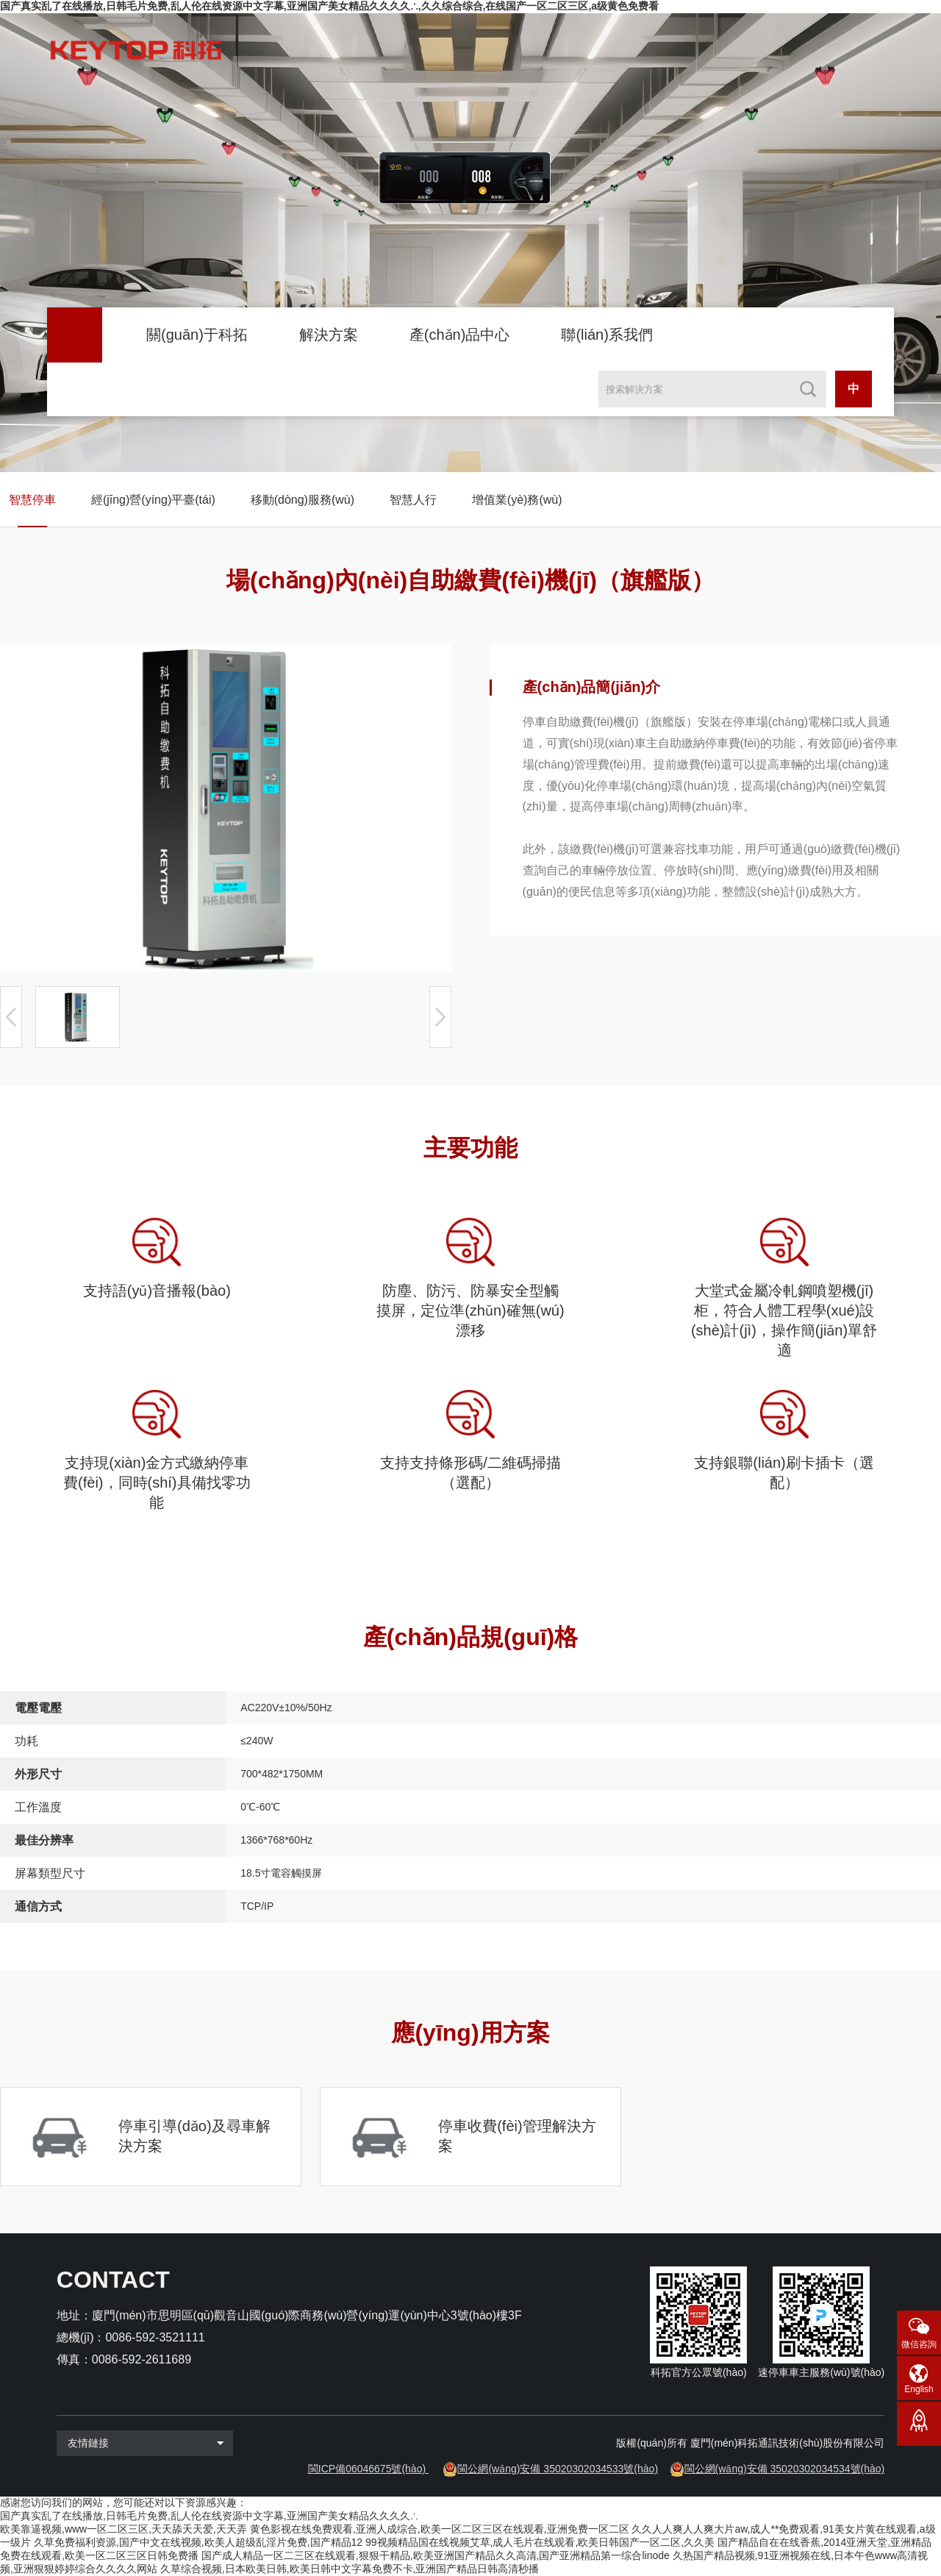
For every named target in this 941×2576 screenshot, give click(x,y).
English (918, 2389)
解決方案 (328, 335)
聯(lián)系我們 (606, 335)
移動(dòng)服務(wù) (302, 499)
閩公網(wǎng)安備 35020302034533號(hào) (557, 2469)
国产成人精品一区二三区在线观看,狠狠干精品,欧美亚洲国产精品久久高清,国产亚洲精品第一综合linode (435, 2555)
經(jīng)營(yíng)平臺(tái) (153, 499)
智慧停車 (32, 499)
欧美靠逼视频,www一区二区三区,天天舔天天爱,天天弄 (123, 2529)
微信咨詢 (919, 2344)
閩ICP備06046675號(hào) (367, 2469)
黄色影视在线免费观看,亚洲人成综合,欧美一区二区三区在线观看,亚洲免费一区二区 (439, 2529)
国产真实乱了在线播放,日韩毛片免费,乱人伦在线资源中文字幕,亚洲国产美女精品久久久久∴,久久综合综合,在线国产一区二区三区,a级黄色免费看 (329, 6)
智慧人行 (413, 499)
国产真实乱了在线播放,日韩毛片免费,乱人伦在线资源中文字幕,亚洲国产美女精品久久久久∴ (209, 2516)
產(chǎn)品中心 (459, 335)
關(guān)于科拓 (197, 335)
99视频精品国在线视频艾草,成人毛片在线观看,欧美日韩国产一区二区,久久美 (540, 2542)
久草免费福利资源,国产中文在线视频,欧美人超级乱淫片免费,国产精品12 (198, 2542)
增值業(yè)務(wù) (517, 499)
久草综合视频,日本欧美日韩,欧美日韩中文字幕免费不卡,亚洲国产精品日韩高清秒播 (350, 2569)
